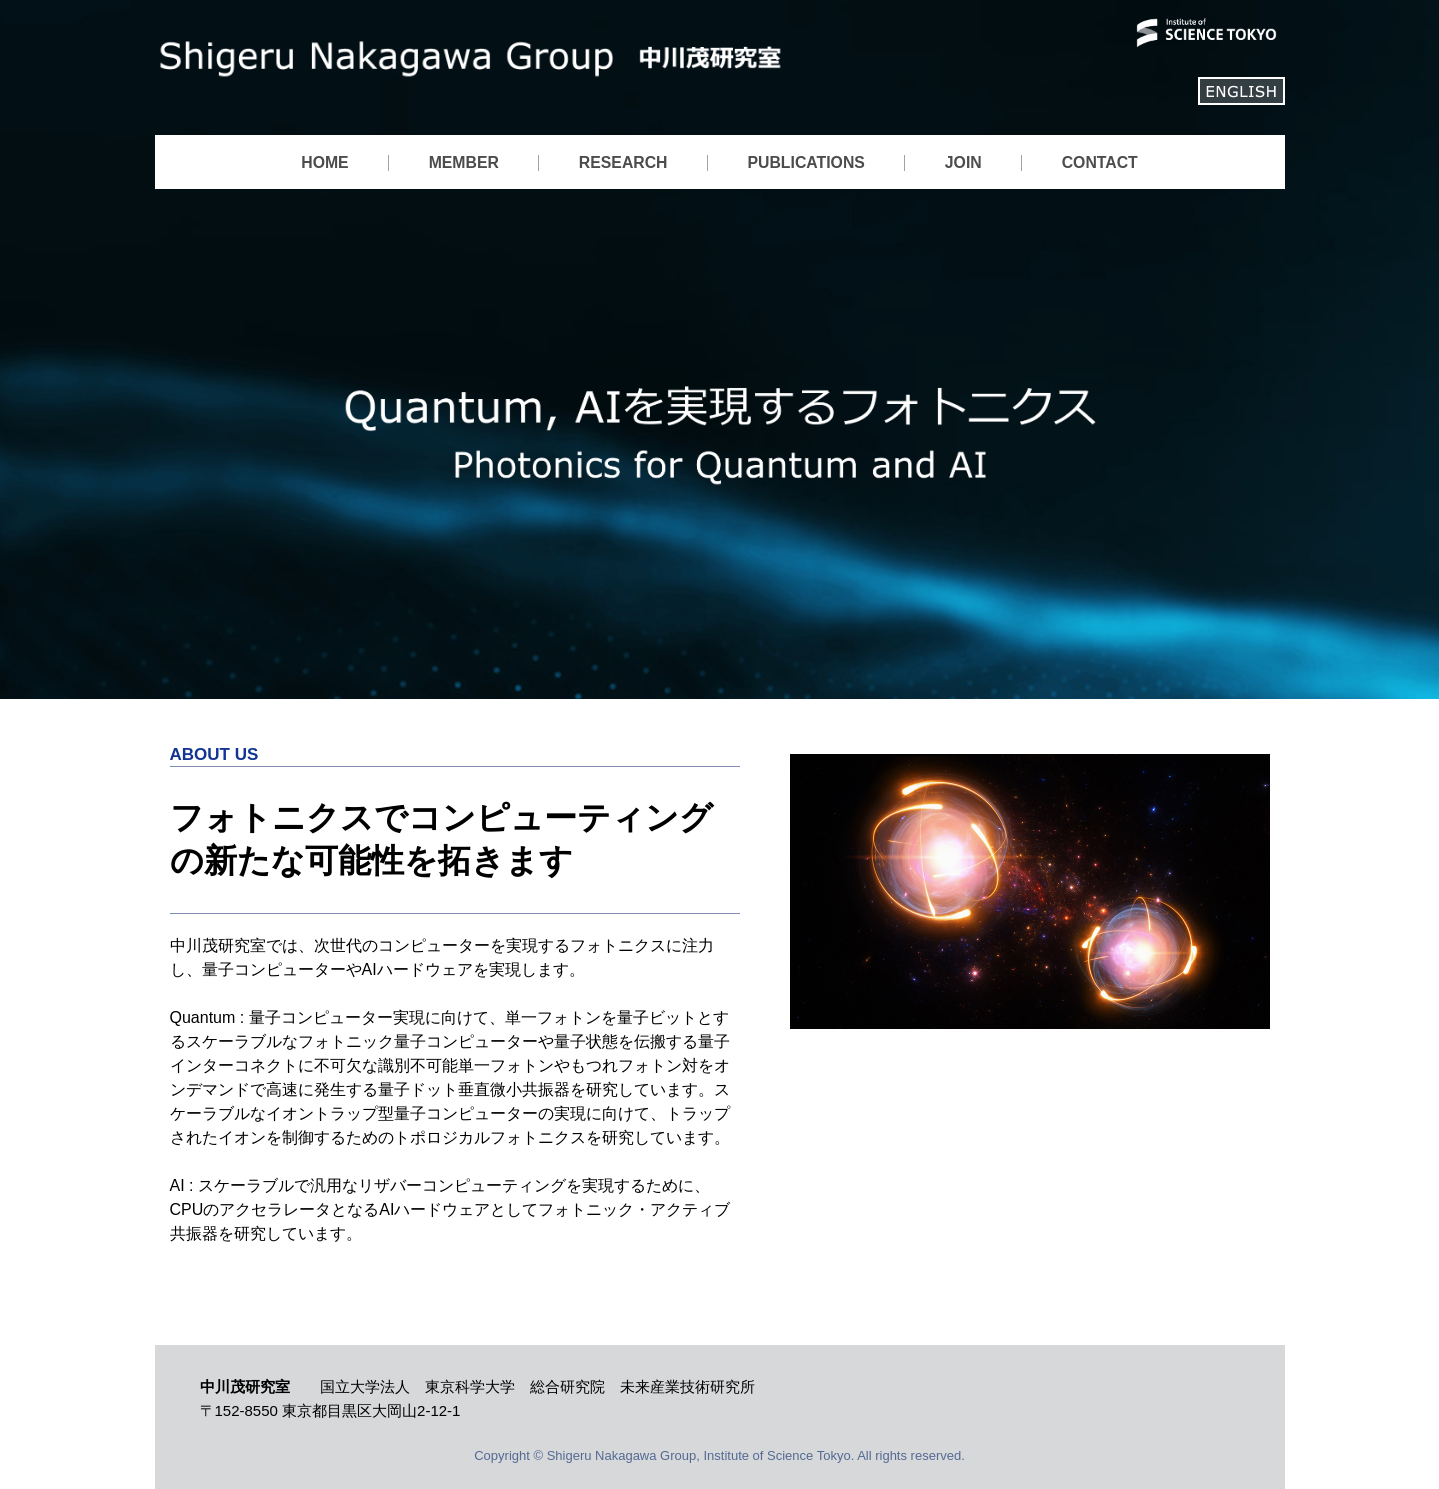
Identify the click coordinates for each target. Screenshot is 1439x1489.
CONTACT (1100, 163)
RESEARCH (623, 163)
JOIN (963, 163)
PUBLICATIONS (806, 163)
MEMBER (464, 163)
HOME (324, 163)
